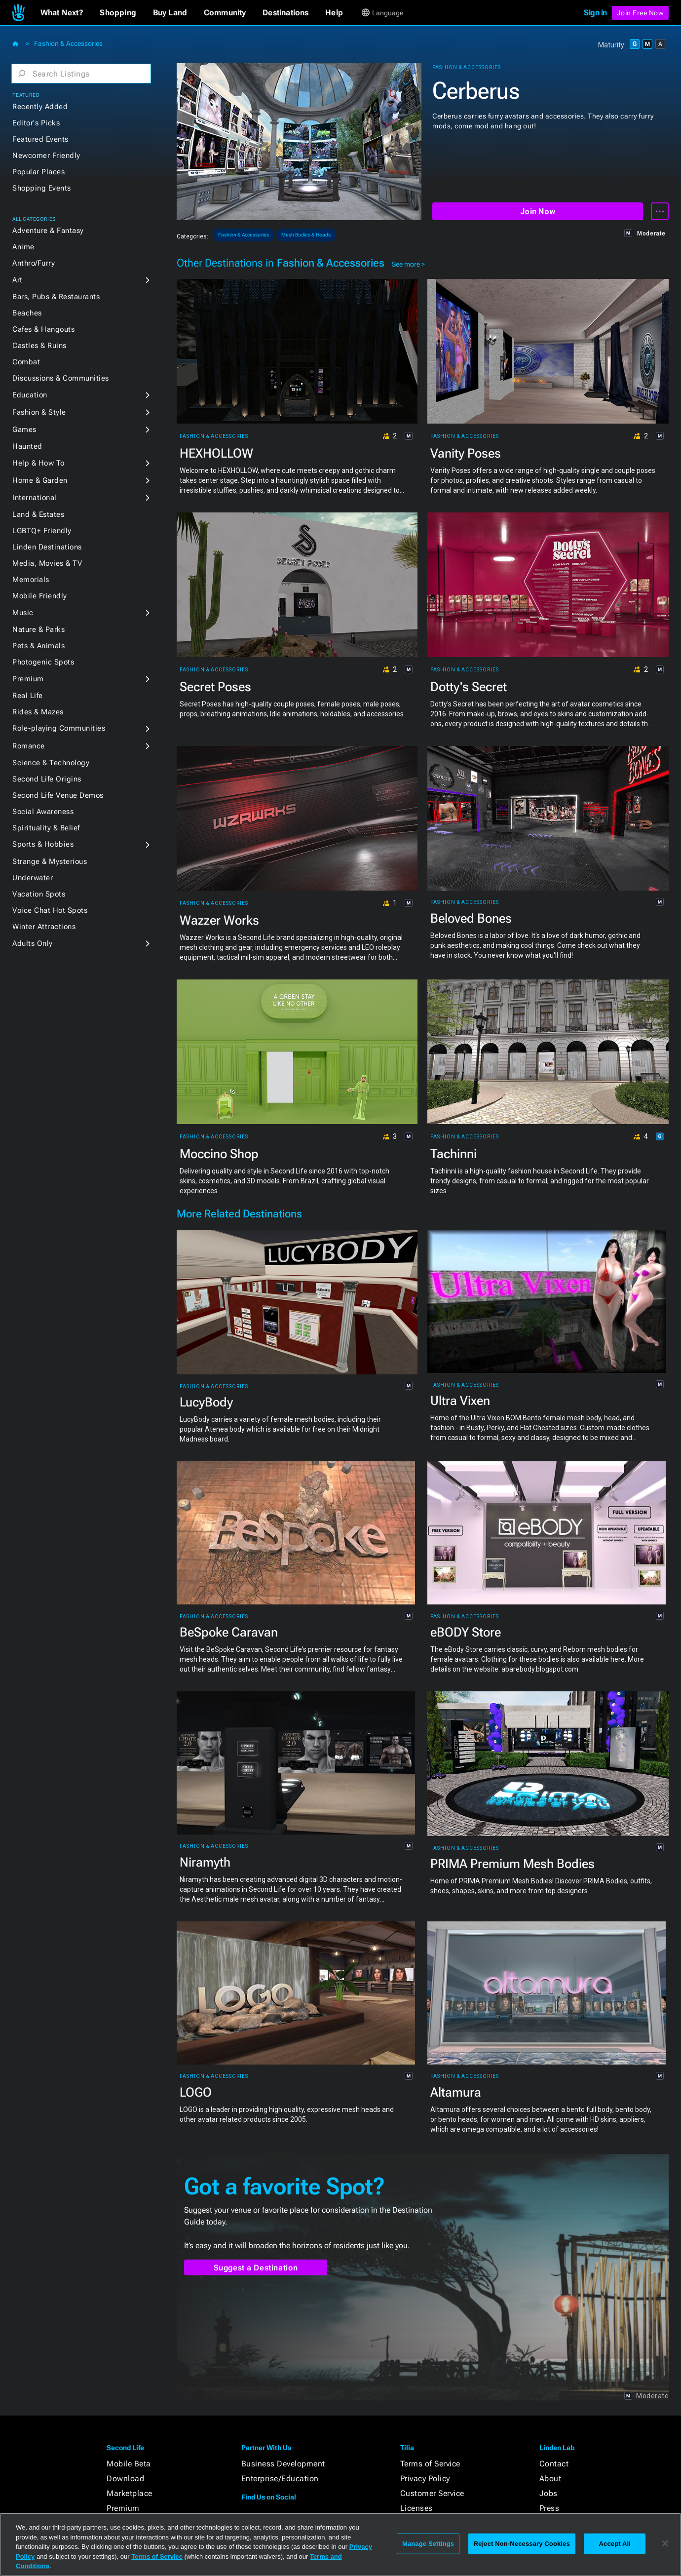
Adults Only (32, 943)
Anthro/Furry (33, 263)
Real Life (27, 695)
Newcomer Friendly (46, 155)
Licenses (416, 2508)
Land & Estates (38, 514)
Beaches (27, 313)
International (34, 497)
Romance (28, 746)
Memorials (30, 579)
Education (29, 394)
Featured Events (40, 139)
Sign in (595, 12)
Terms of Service (430, 2463)
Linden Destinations (47, 547)
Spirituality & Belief (46, 827)
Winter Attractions (44, 926)
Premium (28, 678)
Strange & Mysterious (49, 861)
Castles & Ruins (39, 345)
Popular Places (38, 171)
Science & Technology (50, 762)
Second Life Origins (46, 779)
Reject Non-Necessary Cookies (522, 2543)
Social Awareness (43, 811)
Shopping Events (41, 188)
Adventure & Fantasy (48, 230)
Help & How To (38, 463)
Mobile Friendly (39, 595)
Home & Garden (40, 480)
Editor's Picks (36, 122)
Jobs (548, 2493)
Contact (554, 2463)
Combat (26, 361)
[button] (61, 12)
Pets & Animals (38, 645)
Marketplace (129, 2493)
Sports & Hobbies (43, 844)
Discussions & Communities (60, 378)
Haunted (27, 446)
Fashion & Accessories (68, 43)
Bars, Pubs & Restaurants (56, 296)
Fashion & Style (39, 412)
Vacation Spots (38, 894)
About (550, 2478)
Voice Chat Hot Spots (49, 910)
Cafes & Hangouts (43, 329)
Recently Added (40, 106)
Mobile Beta (129, 2463)
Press (549, 2508)
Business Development (283, 2463)
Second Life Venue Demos (58, 795)
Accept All (615, 2543)
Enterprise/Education (280, 2478)
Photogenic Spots (43, 662)
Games (24, 429)
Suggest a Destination (256, 2267)
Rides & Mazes (38, 711)
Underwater (32, 877)
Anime (23, 246)
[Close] (665, 2543)
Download (125, 2478)
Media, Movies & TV (47, 563)
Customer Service (432, 2493)
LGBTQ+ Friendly (42, 530)
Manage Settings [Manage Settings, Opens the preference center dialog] (428, 2543)
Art (17, 279)
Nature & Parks (38, 629)
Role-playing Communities (58, 728)
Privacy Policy (425, 2478)
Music (23, 612)
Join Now (537, 211)
